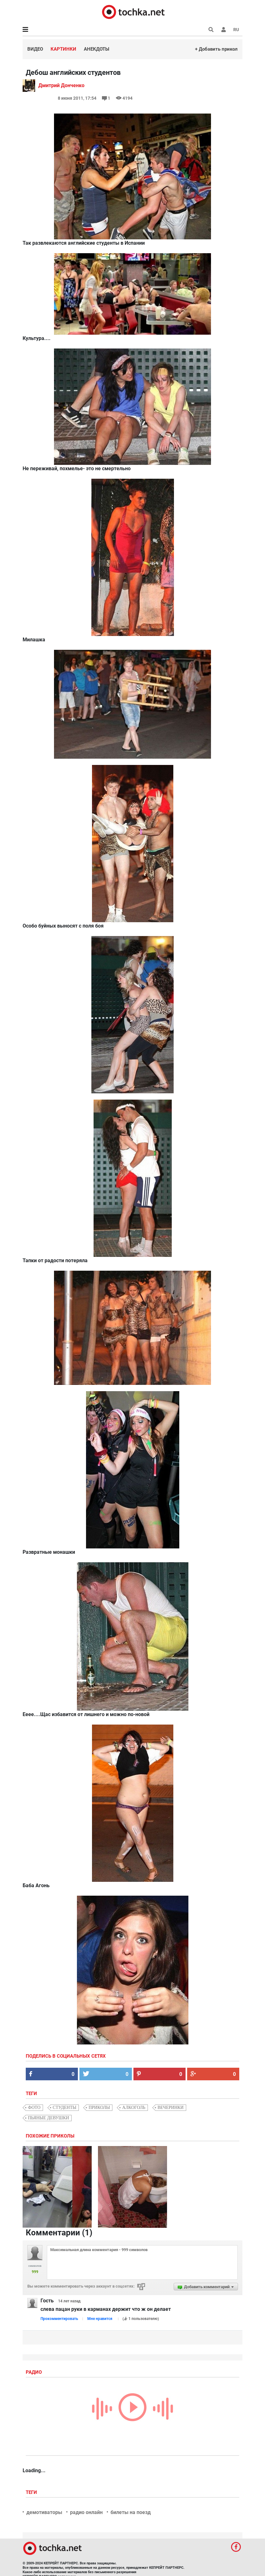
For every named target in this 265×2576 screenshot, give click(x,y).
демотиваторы (44, 2512)
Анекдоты (96, 49)
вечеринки (171, 2107)
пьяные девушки (48, 2118)
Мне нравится (99, 2319)
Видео (35, 49)
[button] (223, 30)
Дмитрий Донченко (61, 85)
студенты (64, 2107)
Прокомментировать (59, 2319)
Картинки (63, 49)
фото (34, 2107)
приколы (99, 2107)
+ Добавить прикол (216, 49)
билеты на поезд (131, 2512)
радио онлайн (86, 2512)
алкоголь (133, 2107)
